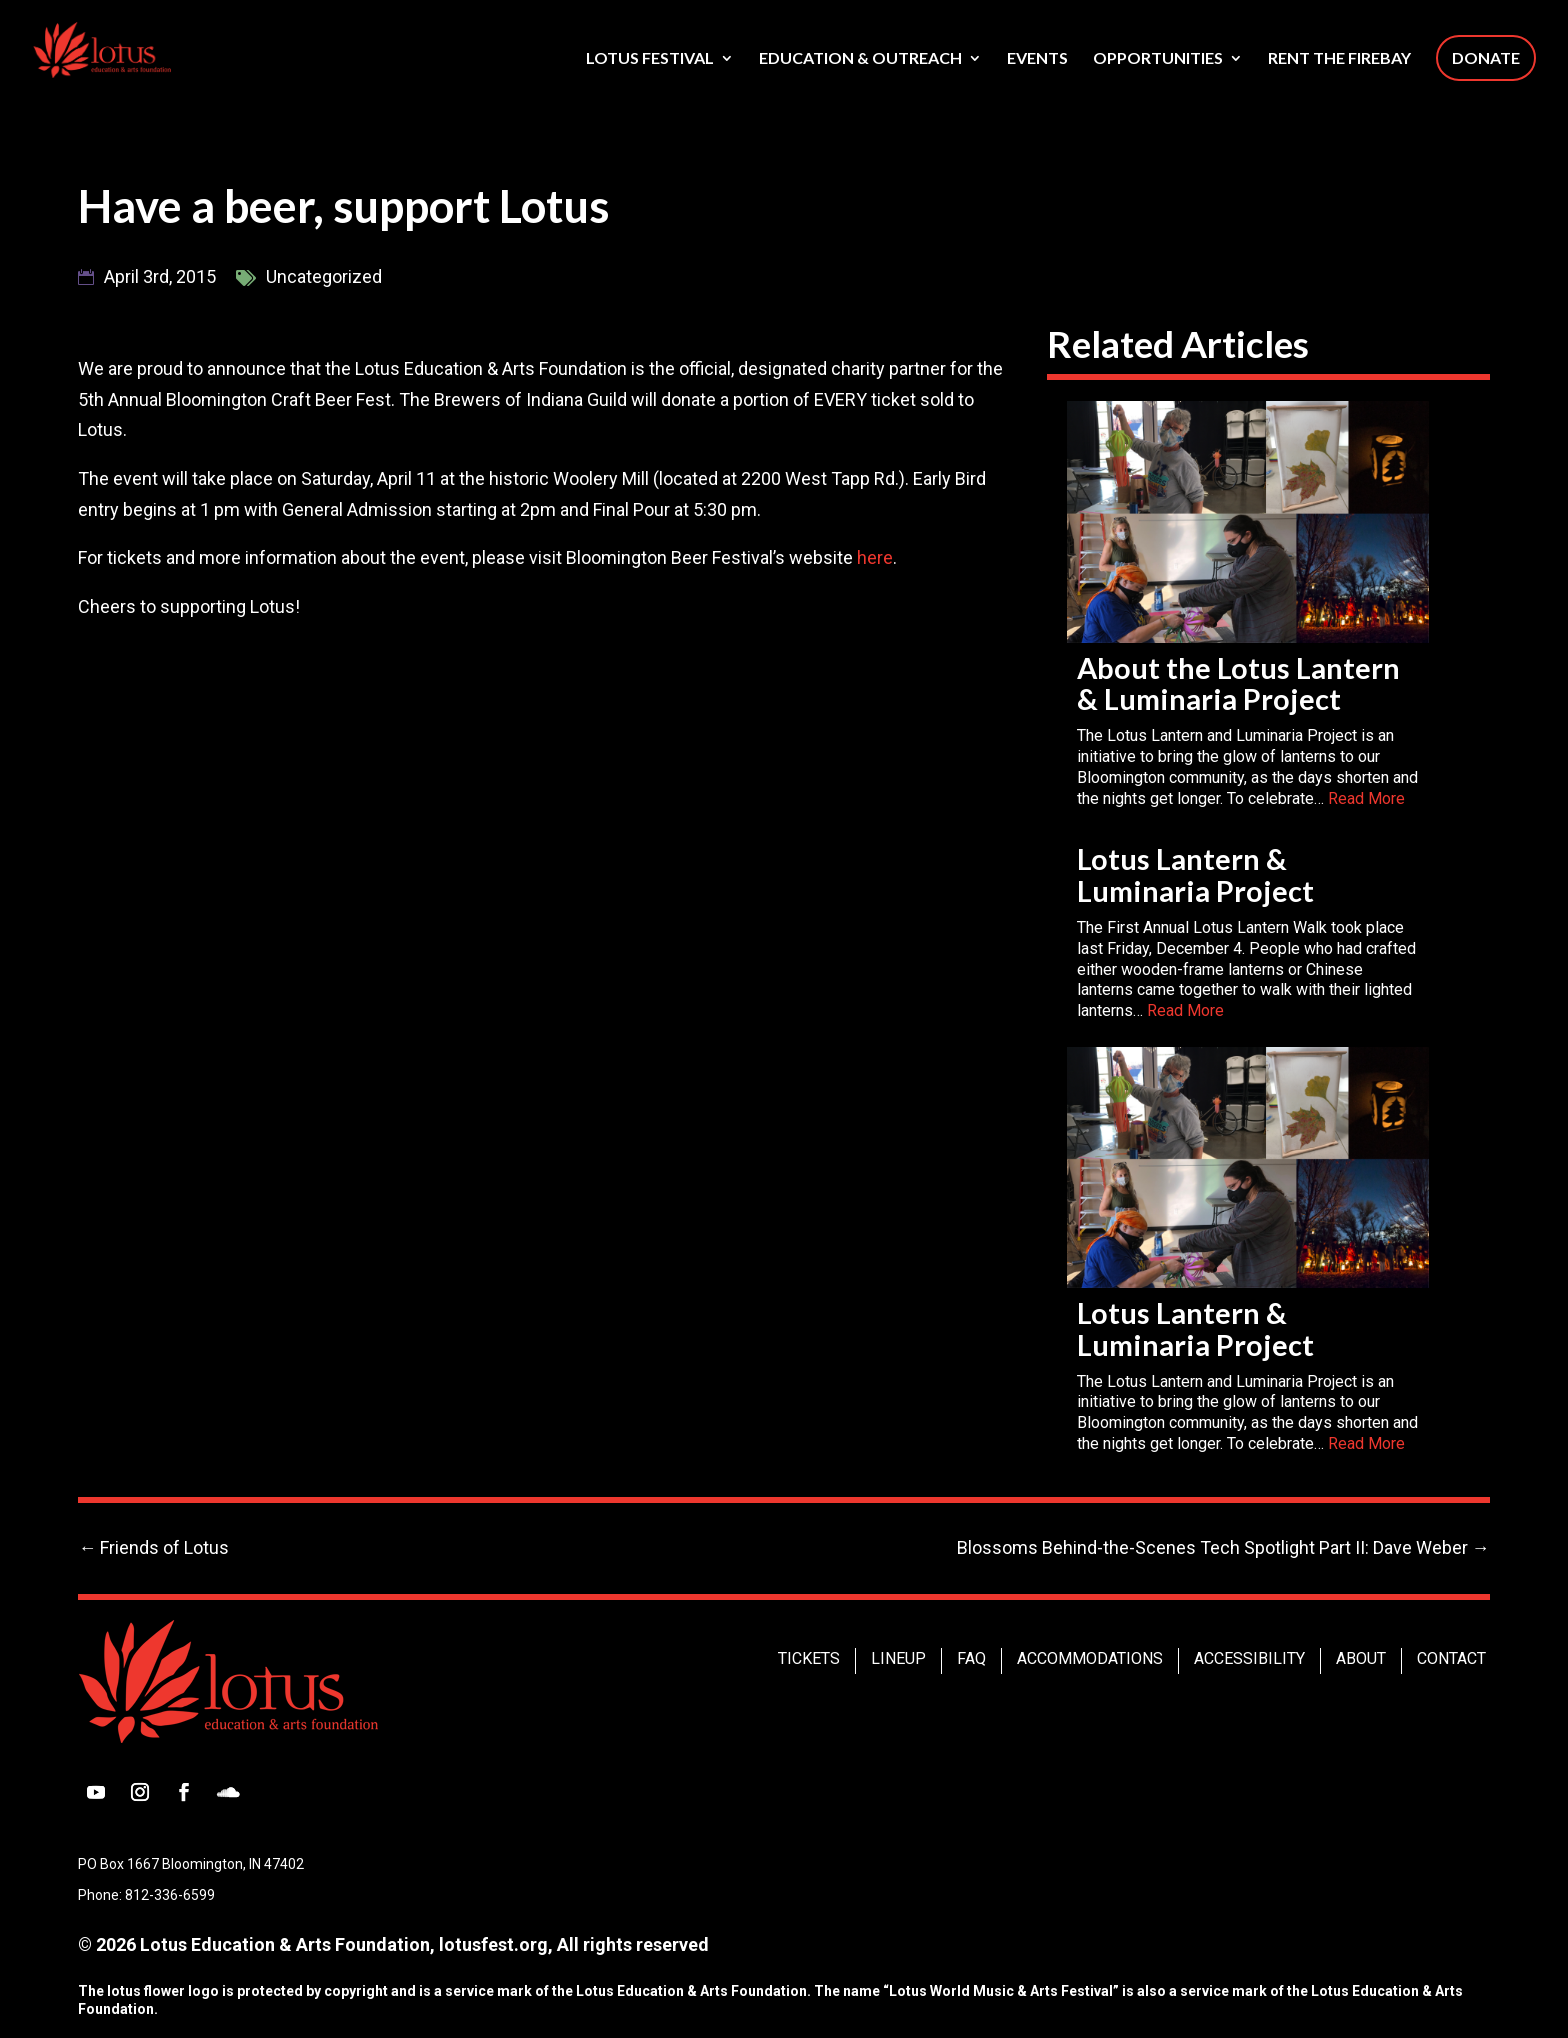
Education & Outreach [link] (860, 59)
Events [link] (1037, 59)
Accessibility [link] (1249, 1658)
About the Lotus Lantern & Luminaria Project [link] (1238, 684)
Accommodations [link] (1090, 1658)
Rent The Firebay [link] (1339, 59)
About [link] (1361, 1658)
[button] (96, 1792)
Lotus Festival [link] (650, 59)
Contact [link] (1451, 1658)
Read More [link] (1366, 798)
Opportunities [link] (1158, 59)
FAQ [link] (971, 1658)
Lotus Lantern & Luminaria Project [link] (1195, 875)
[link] (135, 48)
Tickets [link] (809, 1658)
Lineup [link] (898, 1658)
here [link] (875, 557)
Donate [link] (1486, 57)
